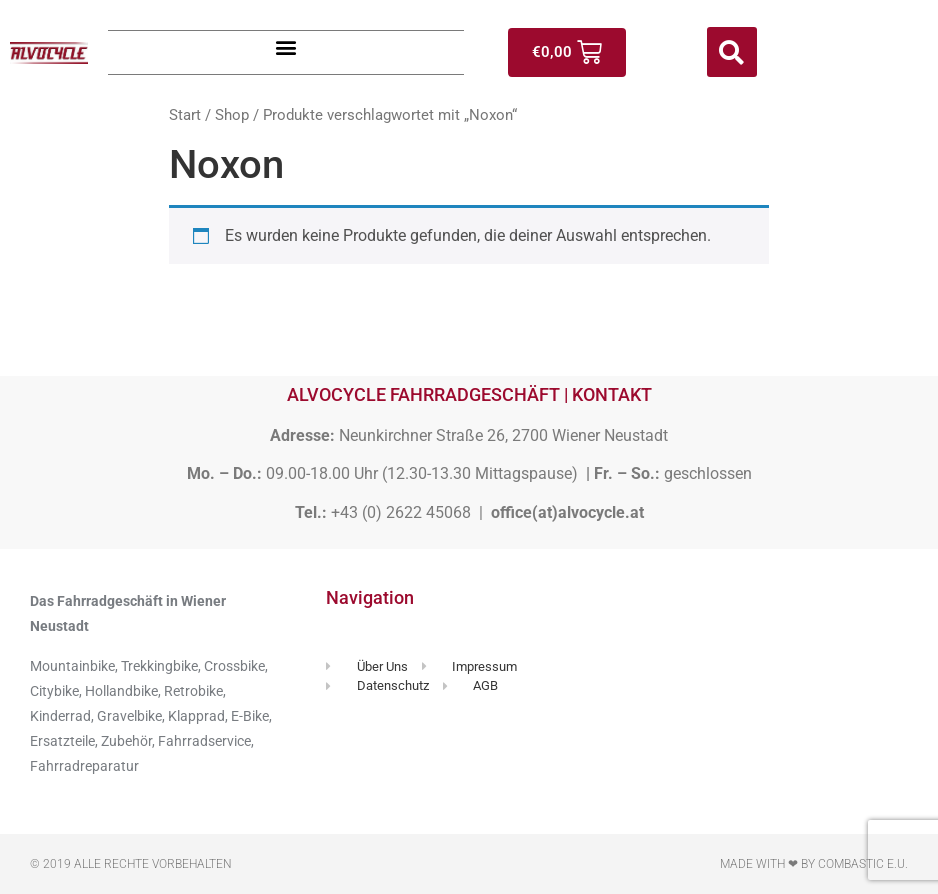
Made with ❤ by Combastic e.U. (814, 864)
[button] (286, 47)
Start (185, 115)
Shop (232, 115)
